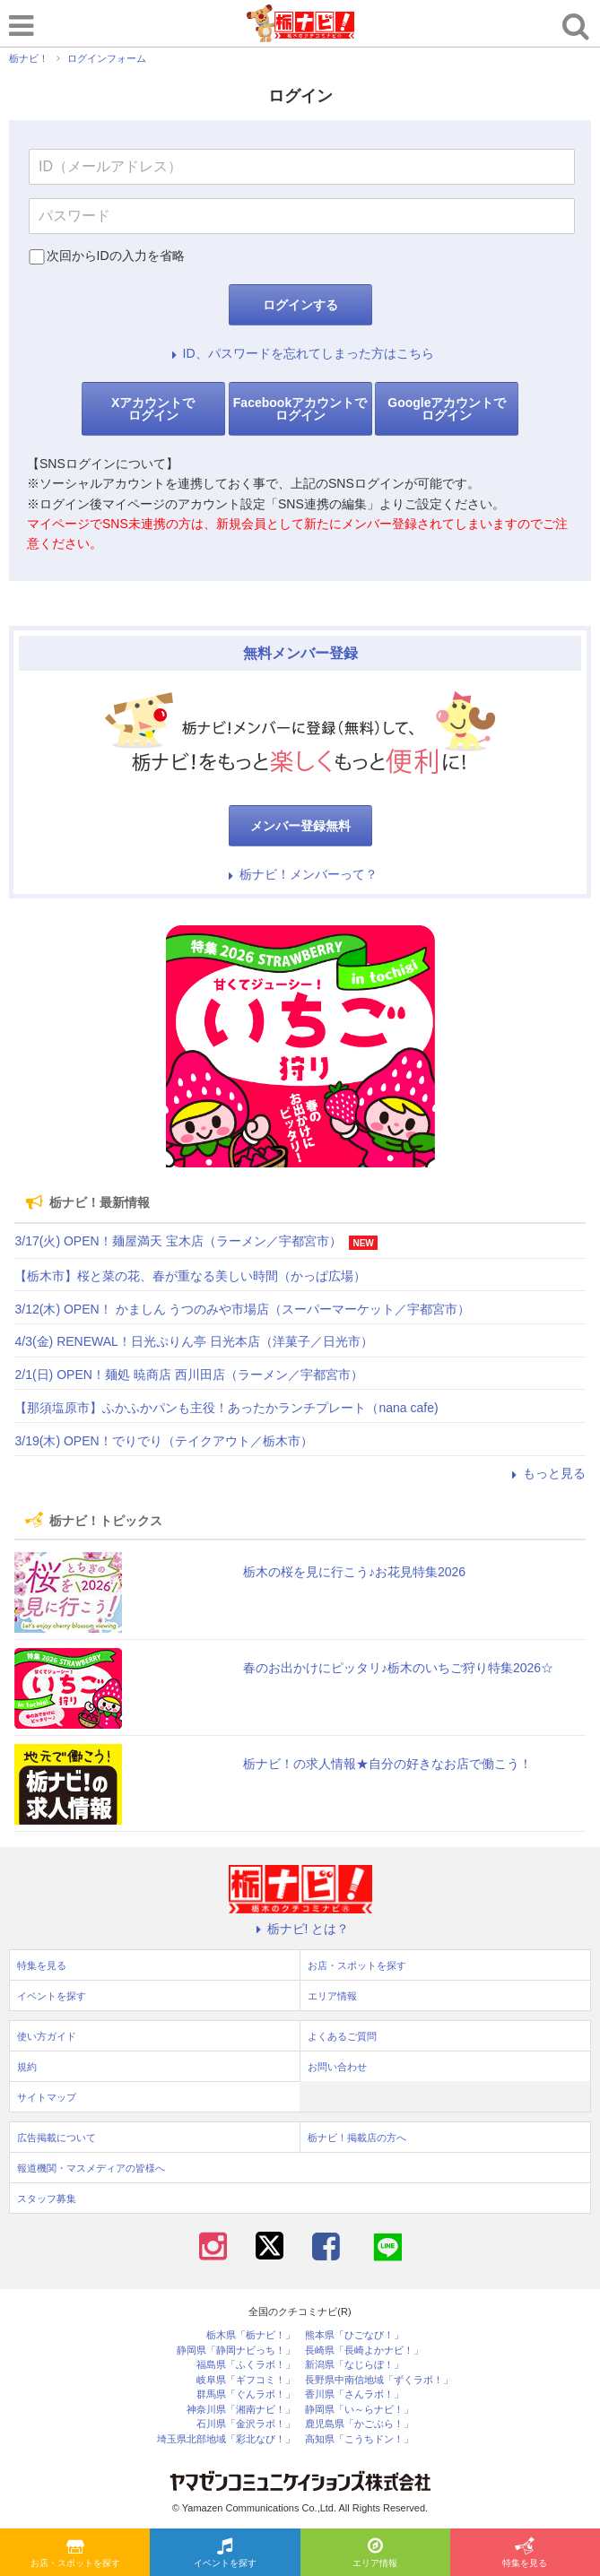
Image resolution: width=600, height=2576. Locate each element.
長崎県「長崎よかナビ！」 (364, 2350)
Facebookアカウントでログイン (300, 408)
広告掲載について (56, 2137)
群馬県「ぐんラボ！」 (245, 2394)
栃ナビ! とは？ (300, 1928)
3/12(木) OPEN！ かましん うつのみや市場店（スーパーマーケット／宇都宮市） (242, 1309)
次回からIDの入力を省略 (116, 255)
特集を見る (524, 2553)
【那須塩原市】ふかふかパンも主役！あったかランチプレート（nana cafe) (226, 1408)
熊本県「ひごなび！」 (354, 2335)
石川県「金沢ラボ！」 (245, 2424)
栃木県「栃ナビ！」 (250, 2335)
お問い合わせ (337, 2066)
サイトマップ (46, 2097)
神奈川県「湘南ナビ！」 (241, 2410)
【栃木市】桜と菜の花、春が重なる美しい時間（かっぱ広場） (190, 1276)
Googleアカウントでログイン (446, 408)
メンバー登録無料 (300, 826)
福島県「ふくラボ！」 (245, 2365)
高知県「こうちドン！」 (359, 2439)
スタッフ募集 (46, 2198)
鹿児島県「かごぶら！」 (359, 2424)
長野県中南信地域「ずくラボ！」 (379, 2380)
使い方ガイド (46, 2036)
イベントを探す (225, 2553)
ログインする (300, 305)
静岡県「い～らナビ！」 (359, 2410)
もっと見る (546, 1473)
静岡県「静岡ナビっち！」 (236, 2350)
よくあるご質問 (342, 2036)
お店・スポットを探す (75, 2553)
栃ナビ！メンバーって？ (300, 874)
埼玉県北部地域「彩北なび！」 (226, 2439)
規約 (27, 2066)
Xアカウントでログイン (153, 408)
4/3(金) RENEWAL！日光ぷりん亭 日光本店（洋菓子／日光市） (193, 1341)
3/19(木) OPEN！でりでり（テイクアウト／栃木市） (163, 1441)
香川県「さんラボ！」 (354, 2394)
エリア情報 (374, 2553)
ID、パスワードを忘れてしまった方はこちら (300, 353)
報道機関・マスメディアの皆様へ (91, 2168)
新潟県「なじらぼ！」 (354, 2365)
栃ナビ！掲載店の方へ (357, 2137)
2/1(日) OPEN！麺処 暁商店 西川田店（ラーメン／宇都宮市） (188, 1374)
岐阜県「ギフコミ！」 (245, 2380)
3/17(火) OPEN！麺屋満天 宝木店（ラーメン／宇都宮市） (177, 1241)
